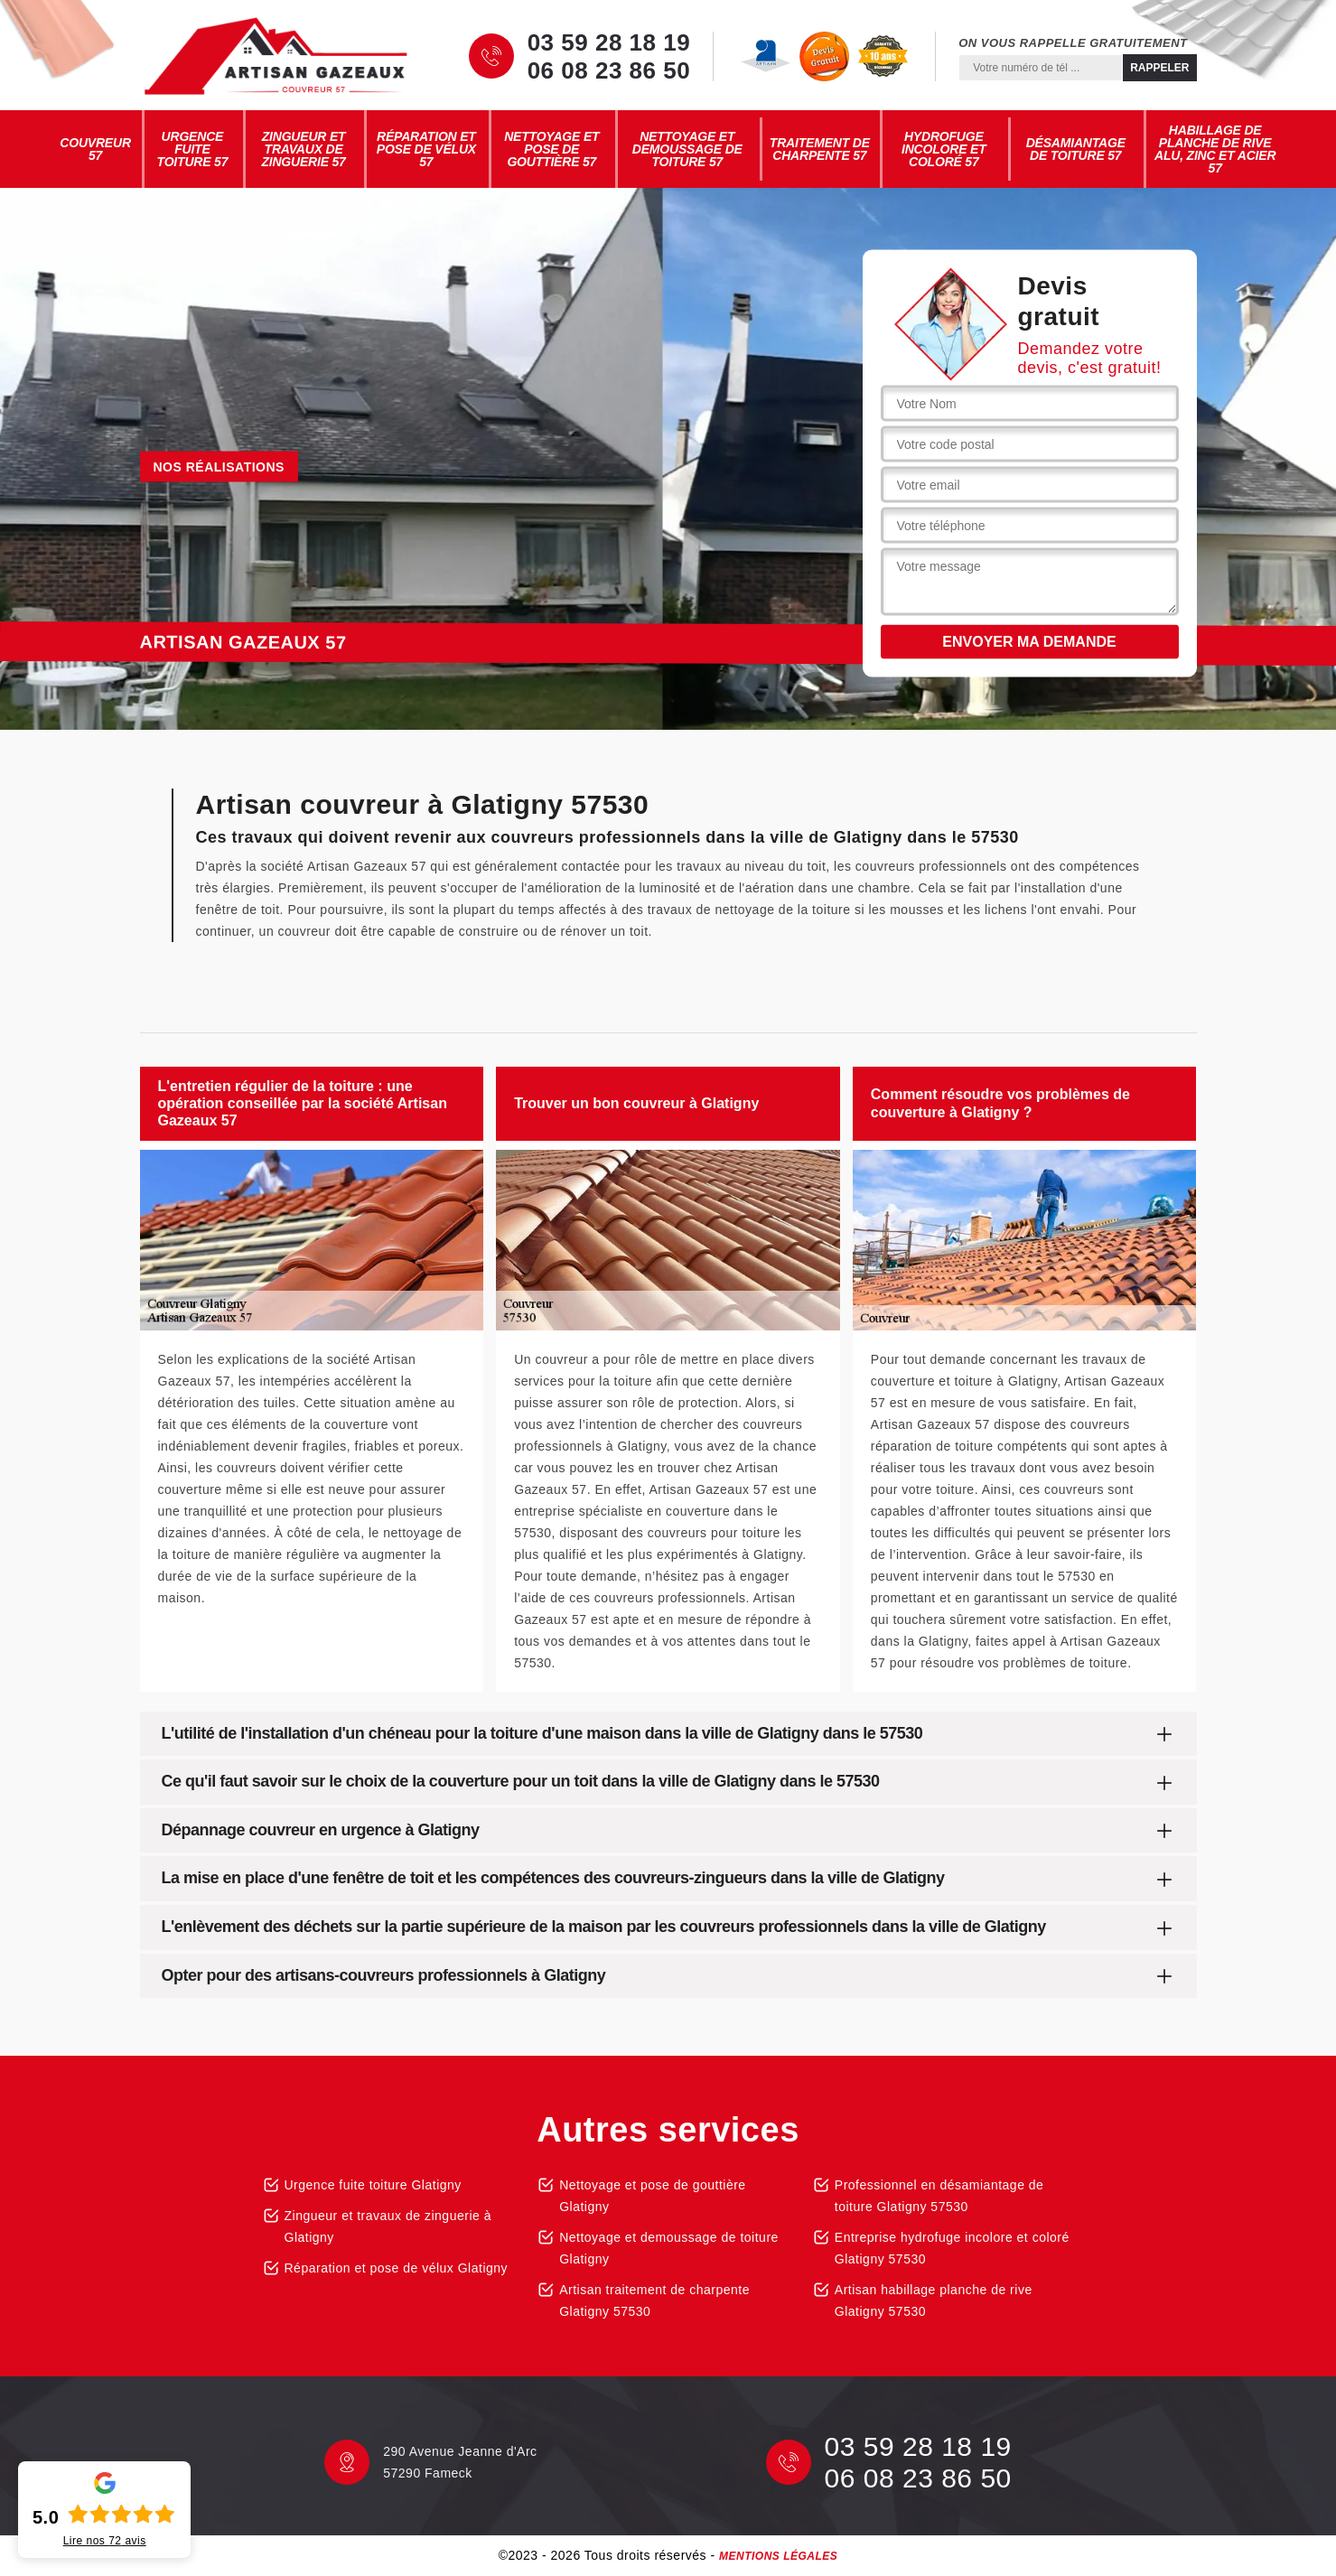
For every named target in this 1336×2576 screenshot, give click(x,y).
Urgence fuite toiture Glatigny (373, 2185)
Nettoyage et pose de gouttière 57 (551, 149)
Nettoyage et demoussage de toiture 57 (687, 149)
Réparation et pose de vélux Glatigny (397, 2268)
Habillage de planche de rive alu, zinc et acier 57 (1214, 149)
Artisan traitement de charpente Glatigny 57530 (654, 2300)
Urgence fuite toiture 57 (193, 149)
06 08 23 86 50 (609, 70)
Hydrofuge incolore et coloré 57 (944, 149)
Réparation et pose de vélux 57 (426, 149)
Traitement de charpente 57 (820, 149)
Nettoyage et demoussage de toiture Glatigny (669, 2248)
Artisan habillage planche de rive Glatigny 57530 (933, 2300)
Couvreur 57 (95, 149)
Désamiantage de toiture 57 (1076, 149)
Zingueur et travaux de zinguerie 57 (303, 149)
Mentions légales (778, 2556)
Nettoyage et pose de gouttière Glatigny (652, 2196)
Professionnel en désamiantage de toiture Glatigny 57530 (939, 2196)
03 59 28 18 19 (609, 42)
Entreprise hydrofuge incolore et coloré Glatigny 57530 (952, 2248)
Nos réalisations (219, 467)
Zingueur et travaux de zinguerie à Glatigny (388, 2226)
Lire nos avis (104, 2540)
